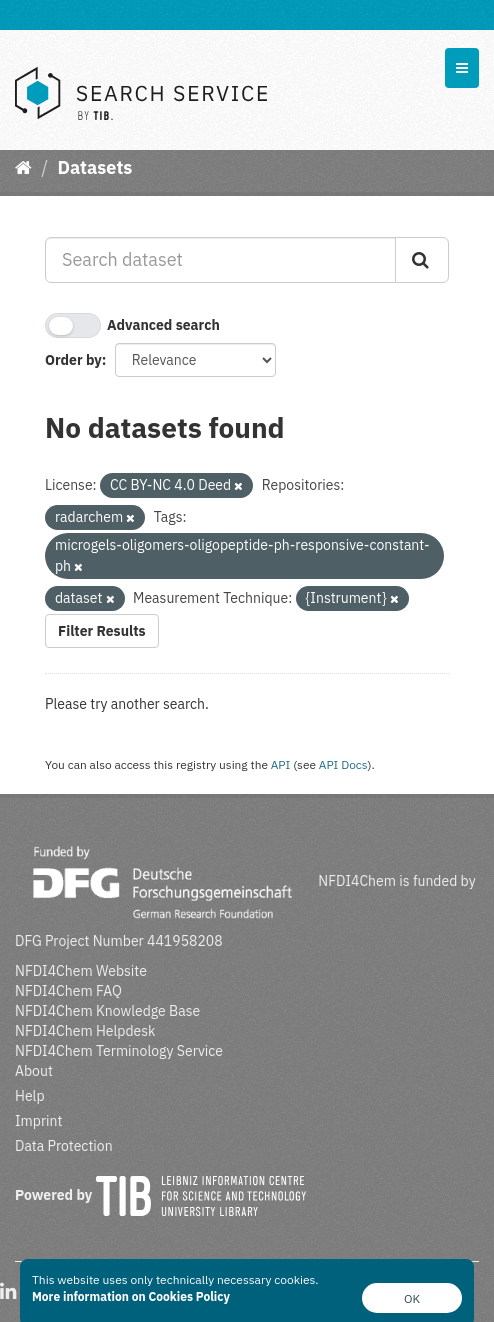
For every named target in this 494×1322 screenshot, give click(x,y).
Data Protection (64, 1146)
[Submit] (422, 260)
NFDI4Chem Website (81, 971)
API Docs (343, 764)
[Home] (23, 167)
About (34, 1071)
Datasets (94, 167)
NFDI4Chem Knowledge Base (107, 1011)
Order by (73, 360)
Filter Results (102, 631)
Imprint (38, 1121)
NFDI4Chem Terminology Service (119, 1051)
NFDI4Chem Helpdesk (85, 1031)
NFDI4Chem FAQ (68, 991)
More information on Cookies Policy (131, 1296)
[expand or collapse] (462, 68)
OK (412, 1298)
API (281, 764)
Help (30, 1096)
